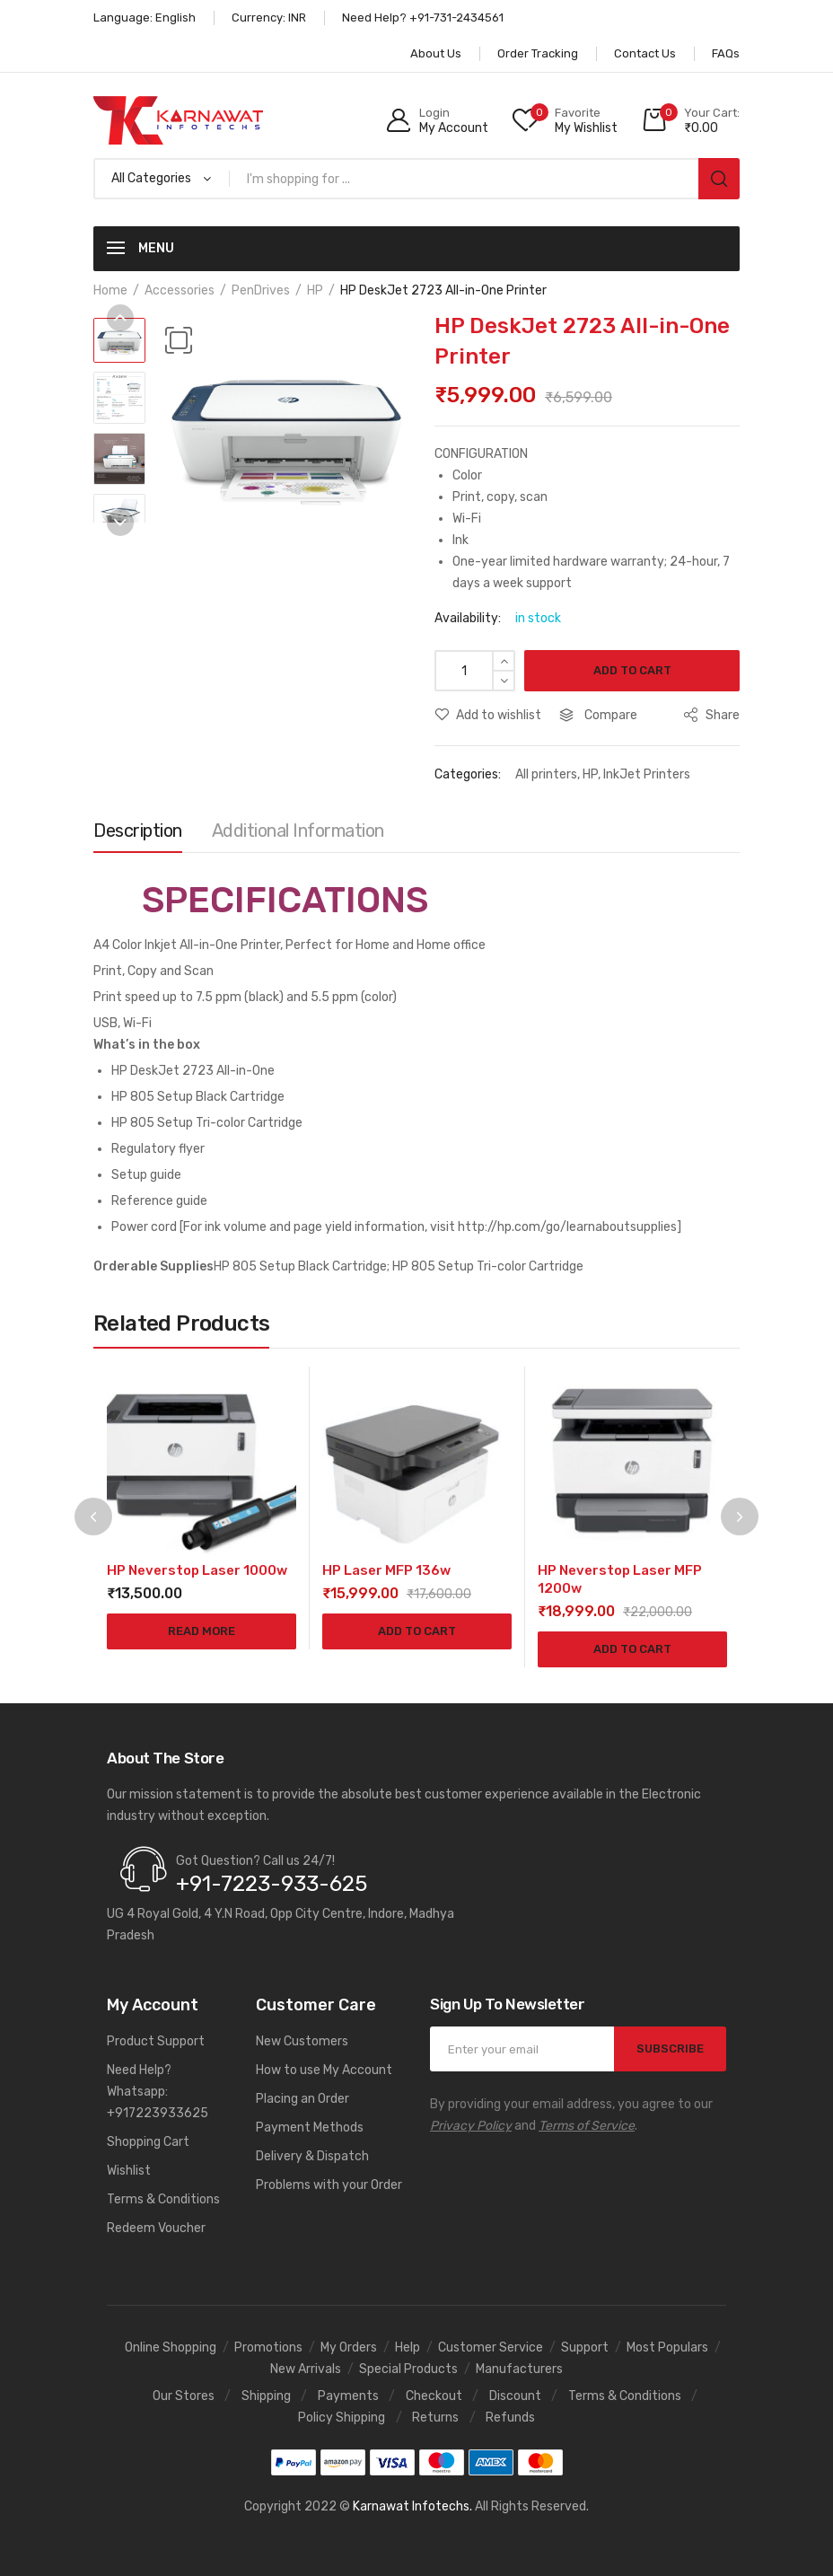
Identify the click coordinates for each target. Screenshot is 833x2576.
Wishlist (129, 2170)
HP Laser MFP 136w (386, 1570)
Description (137, 830)
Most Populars (667, 2347)
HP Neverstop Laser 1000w (197, 1570)
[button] (178, 340)
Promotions (268, 2347)
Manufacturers (519, 2369)
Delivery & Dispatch (312, 2156)
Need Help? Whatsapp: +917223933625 (157, 2091)
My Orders (348, 2347)
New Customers (302, 2041)
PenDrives (261, 290)
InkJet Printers (646, 774)
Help (407, 2347)
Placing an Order (302, 2098)
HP (315, 290)
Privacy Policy (471, 2125)
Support (585, 2347)
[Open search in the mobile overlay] (416, 178)
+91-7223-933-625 (271, 1883)
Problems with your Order (329, 2185)
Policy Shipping (341, 2417)
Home (110, 290)
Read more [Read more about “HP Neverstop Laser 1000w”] (201, 1631)
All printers (546, 774)
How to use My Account (324, 2070)
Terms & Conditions (163, 2199)
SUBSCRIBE (670, 2048)
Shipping (266, 2396)
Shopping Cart (148, 2142)
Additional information (298, 830)
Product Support (156, 2041)
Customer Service (490, 2347)
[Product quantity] (474, 670)
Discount (515, 2396)
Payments (348, 2396)
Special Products (408, 2369)
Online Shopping (170, 2347)
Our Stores (184, 2396)
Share (711, 715)
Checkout (434, 2396)
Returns (435, 2417)
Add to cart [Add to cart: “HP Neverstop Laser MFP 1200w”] (632, 1649)
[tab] (137, 835)
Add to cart (632, 670)
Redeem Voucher (156, 2228)
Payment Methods (310, 2127)
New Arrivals (305, 2369)
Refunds (510, 2417)
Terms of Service (587, 2125)
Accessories (180, 290)
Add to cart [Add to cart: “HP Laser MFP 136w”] (417, 1631)
